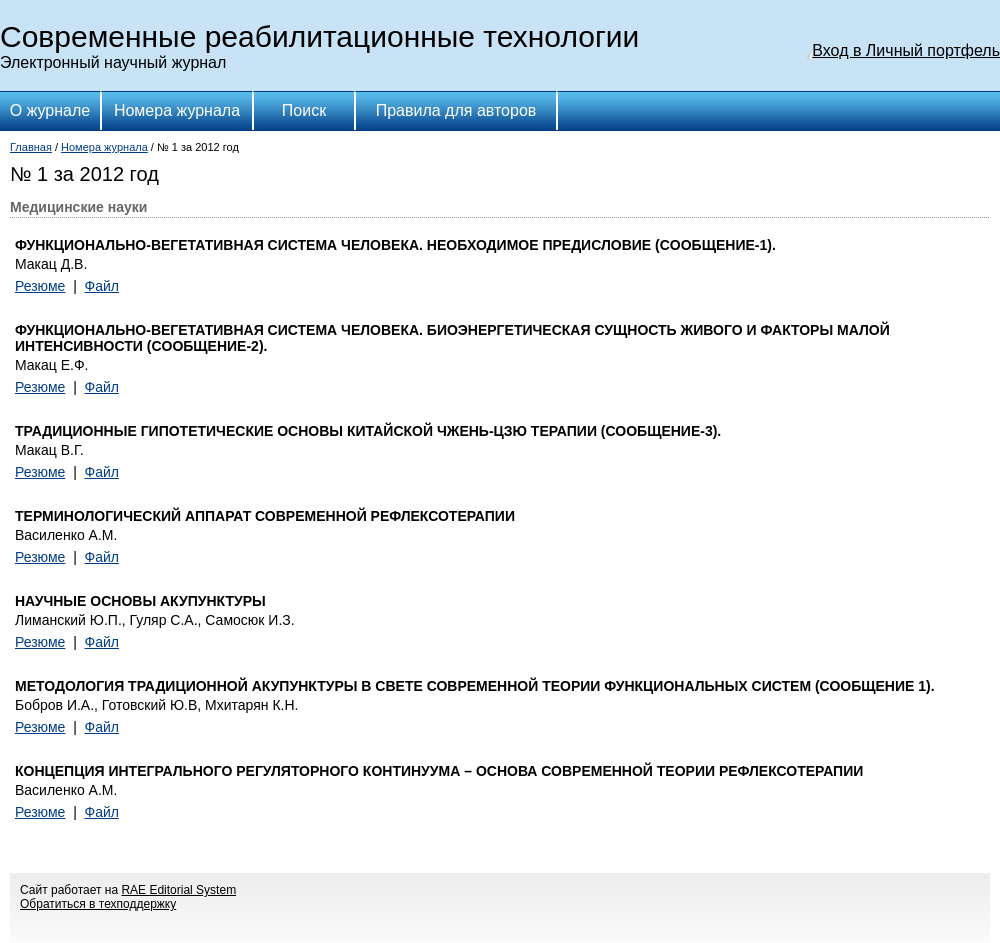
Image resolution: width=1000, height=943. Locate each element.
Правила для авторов (456, 110)
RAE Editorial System (178, 890)
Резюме (40, 286)
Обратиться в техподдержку (98, 904)
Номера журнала (177, 110)
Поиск (304, 110)
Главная (31, 147)
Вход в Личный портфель (906, 50)
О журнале (50, 110)
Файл (102, 286)
